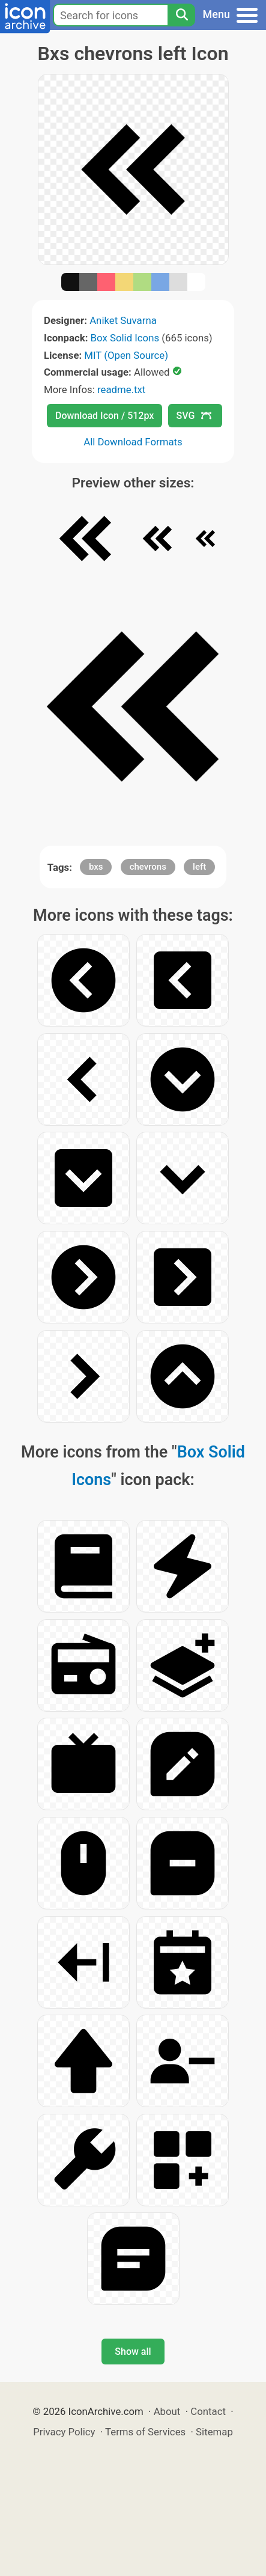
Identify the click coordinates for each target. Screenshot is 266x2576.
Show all (133, 2351)
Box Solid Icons (125, 338)
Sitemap (214, 2432)
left (199, 866)
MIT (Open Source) (126, 355)
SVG (194, 415)
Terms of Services (145, 2432)
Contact (208, 2411)
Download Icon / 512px (104, 415)
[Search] (181, 15)
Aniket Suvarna (123, 320)
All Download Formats (133, 442)
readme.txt (121, 389)
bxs (96, 866)
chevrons (148, 866)
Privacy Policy (64, 2432)
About (167, 2411)
